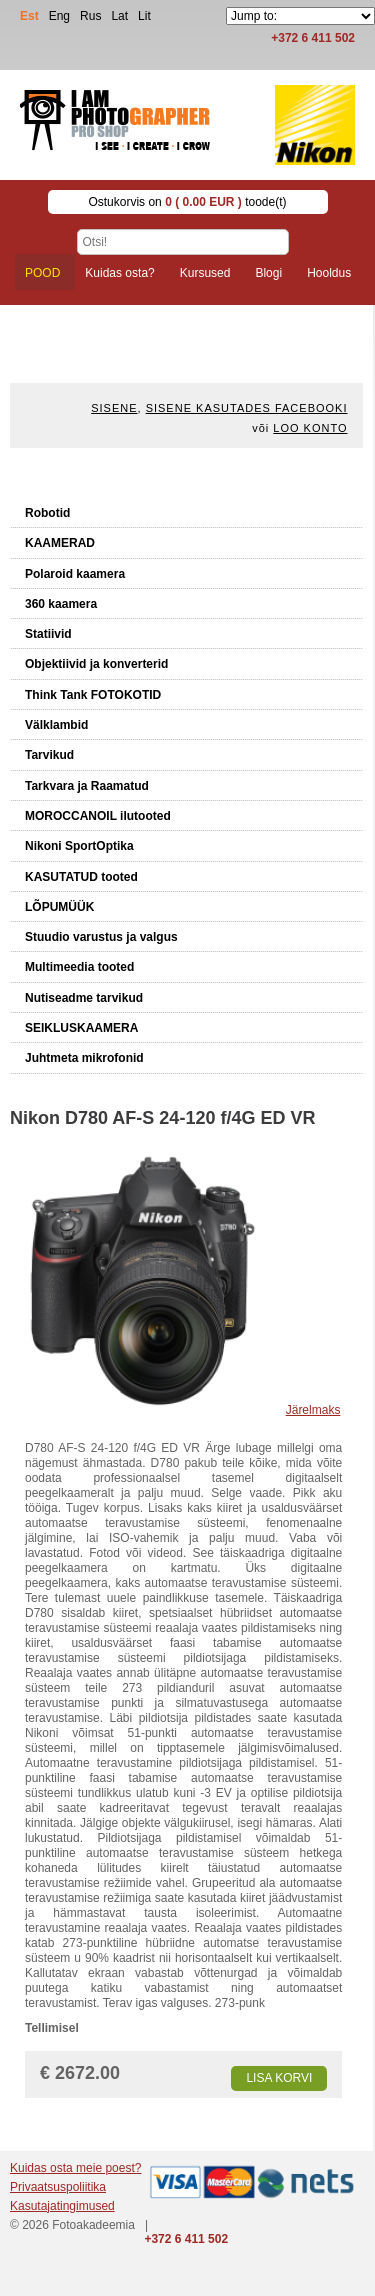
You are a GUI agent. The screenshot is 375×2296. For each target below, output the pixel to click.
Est (29, 16)
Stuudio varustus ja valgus (101, 937)
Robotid (47, 513)
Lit (144, 16)
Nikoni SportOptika (79, 846)
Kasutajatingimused (62, 2206)
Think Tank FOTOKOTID (93, 695)
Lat (119, 16)
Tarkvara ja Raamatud (87, 786)
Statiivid (48, 634)
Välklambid (56, 725)
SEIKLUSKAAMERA (81, 1028)
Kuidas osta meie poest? (75, 2168)
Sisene (114, 408)
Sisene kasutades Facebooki (247, 408)
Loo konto (310, 428)
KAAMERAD (60, 543)
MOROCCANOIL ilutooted (98, 816)
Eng (59, 16)
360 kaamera (61, 604)
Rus (90, 16)
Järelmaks (313, 1410)
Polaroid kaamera (75, 574)
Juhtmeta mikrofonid (84, 1058)
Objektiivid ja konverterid (96, 664)
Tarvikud (49, 755)
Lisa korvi (279, 2078)
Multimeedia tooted (79, 967)
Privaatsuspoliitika (58, 2187)
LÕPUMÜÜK (59, 907)
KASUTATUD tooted (81, 877)
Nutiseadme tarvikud (84, 998)
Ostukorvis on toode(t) (187, 202)
